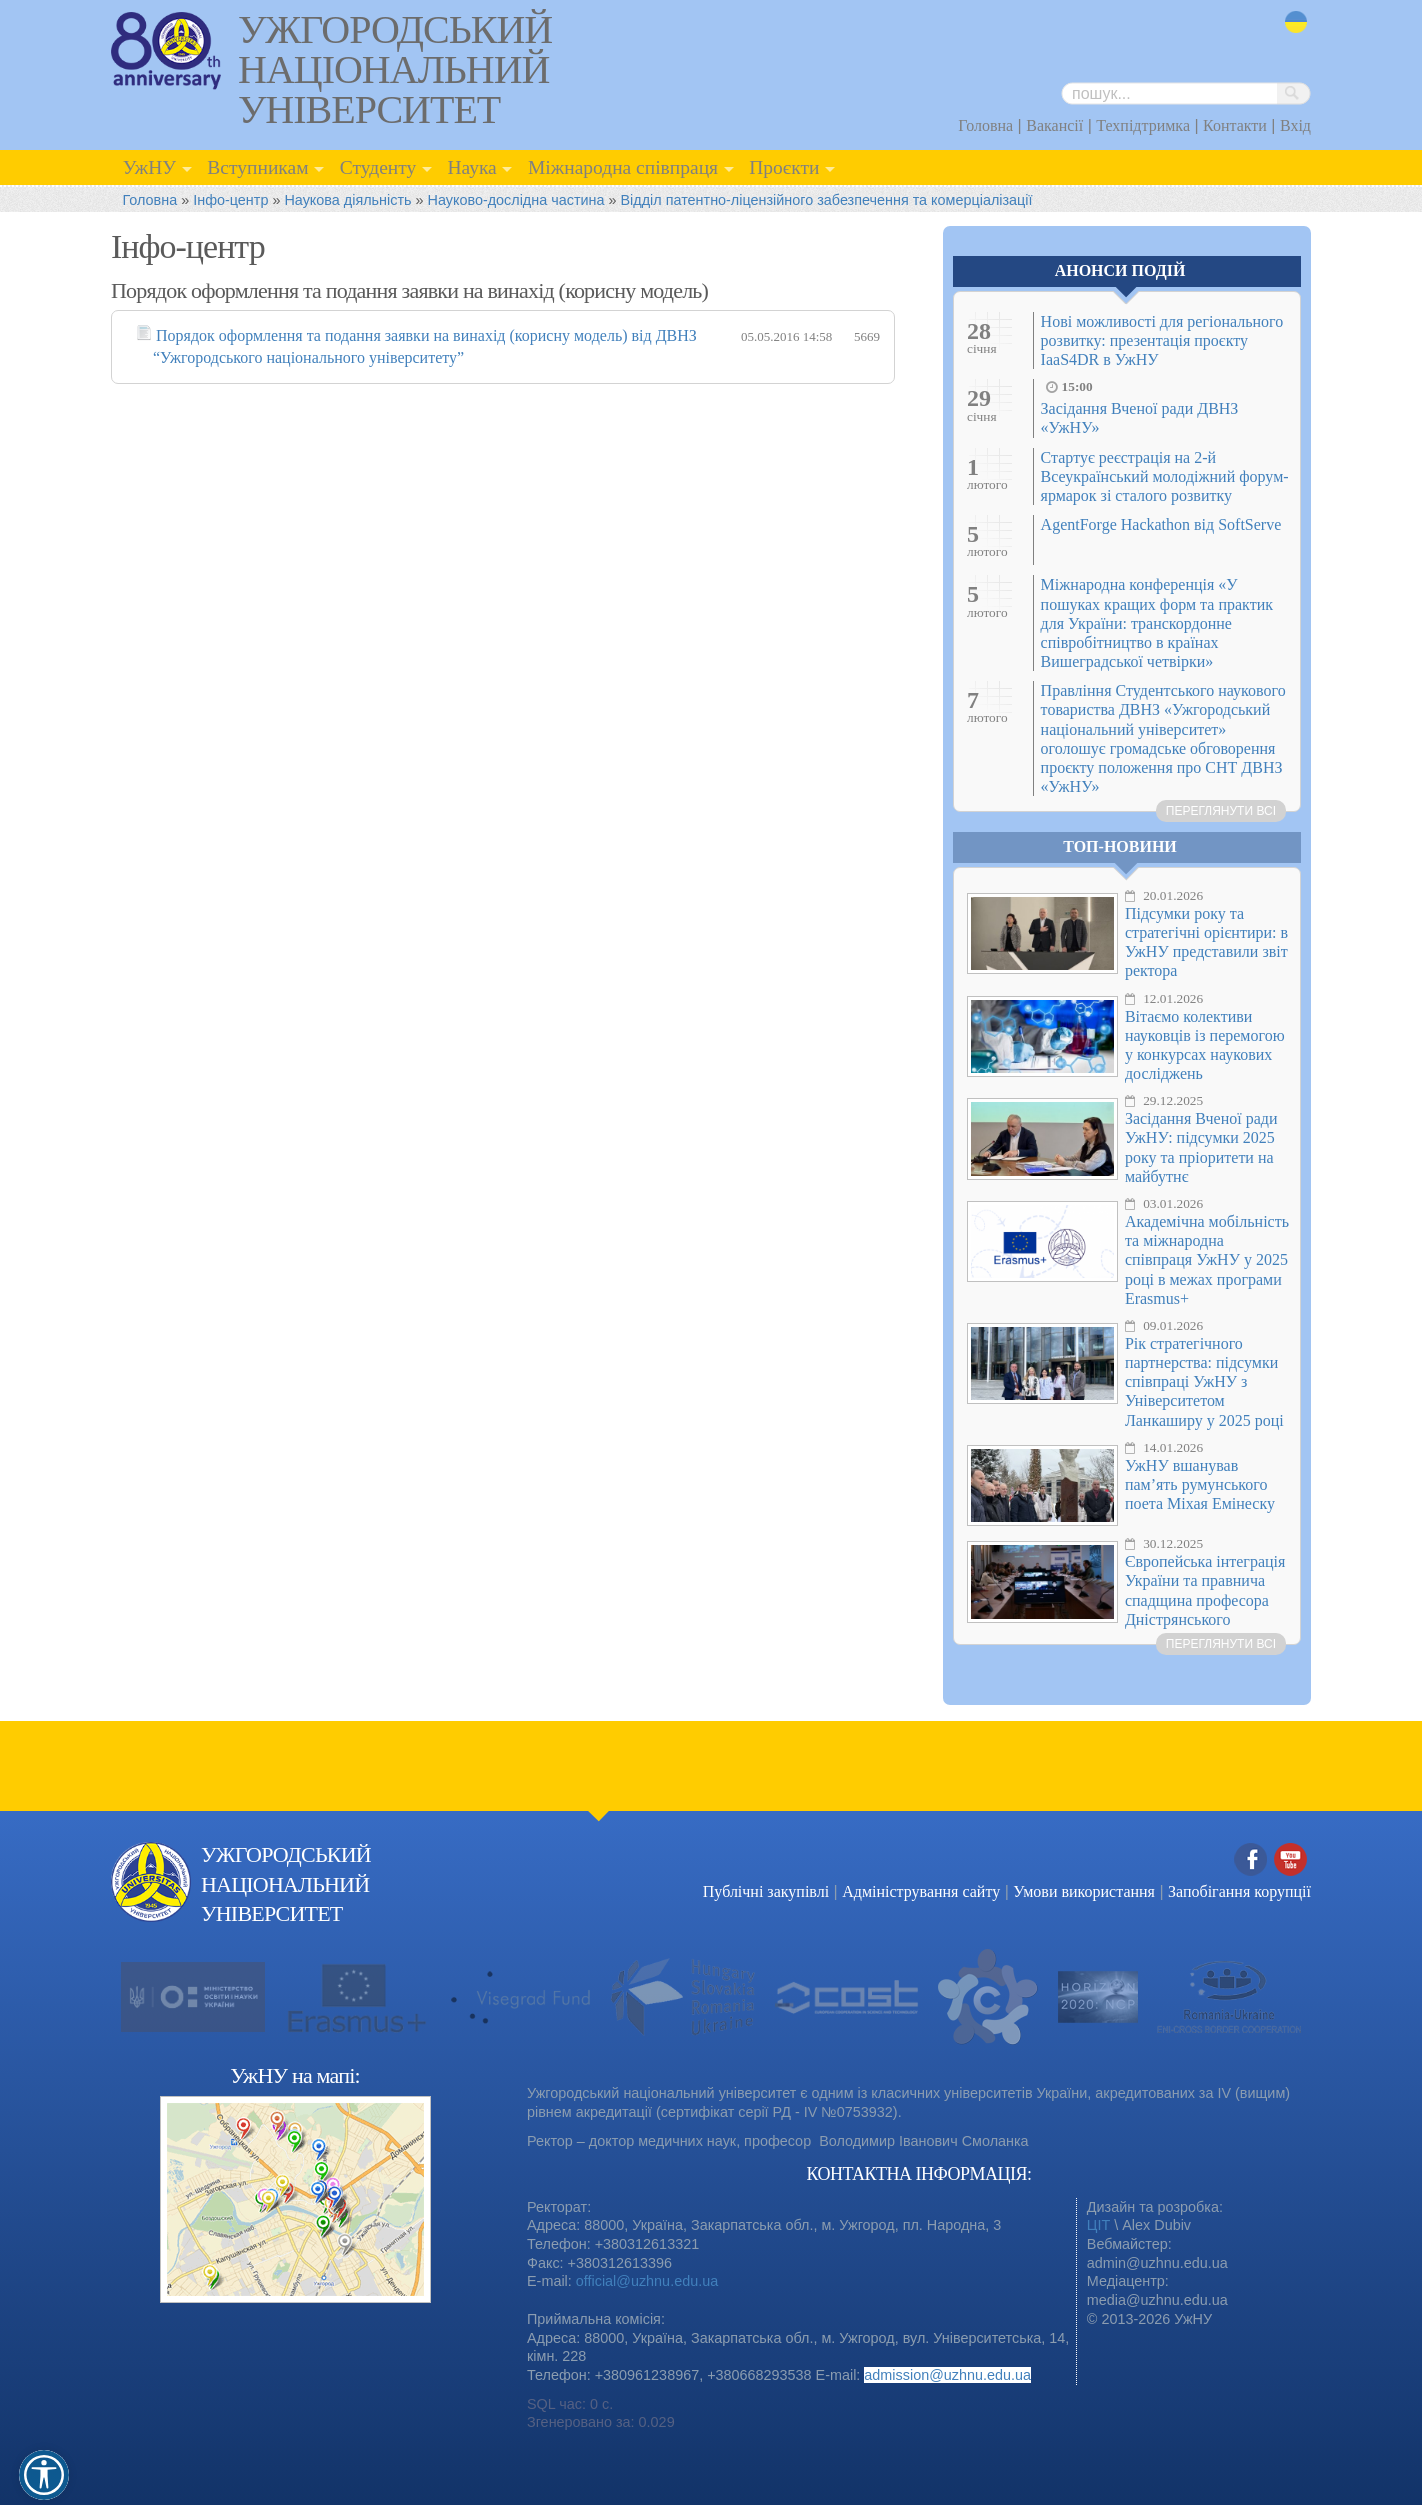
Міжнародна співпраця (623, 167)
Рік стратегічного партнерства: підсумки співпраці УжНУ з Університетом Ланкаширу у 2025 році (1204, 1382)
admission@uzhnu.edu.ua (947, 2375)
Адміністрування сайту (921, 1891)
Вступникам (257, 167)
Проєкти (784, 167)
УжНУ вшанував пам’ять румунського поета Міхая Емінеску (1200, 1484)
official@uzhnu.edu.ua (647, 2281)
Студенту (378, 167)
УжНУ (149, 167)
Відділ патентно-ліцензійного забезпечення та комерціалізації (827, 200)
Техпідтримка (1143, 125)
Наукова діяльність (347, 200)
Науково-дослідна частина (516, 200)
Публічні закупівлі (766, 1891)
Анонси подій (1120, 270)
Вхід (1295, 125)
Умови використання (1084, 1891)
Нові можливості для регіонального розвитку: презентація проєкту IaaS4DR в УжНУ (1162, 340)
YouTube (1291, 1860)
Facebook (1251, 1860)
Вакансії (1054, 125)
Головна (985, 125)
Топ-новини (1120, 846)
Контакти (1235, 125)
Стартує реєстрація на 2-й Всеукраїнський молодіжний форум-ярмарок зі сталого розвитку (1165, 476)
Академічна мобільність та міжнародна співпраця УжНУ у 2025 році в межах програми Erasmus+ (1207, 1260)
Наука (471, 167)
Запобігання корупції (1239, 1891)
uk (1296, 22)
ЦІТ (1098, 2225)
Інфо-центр (230, 200)
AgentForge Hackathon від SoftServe (1161, 524)
